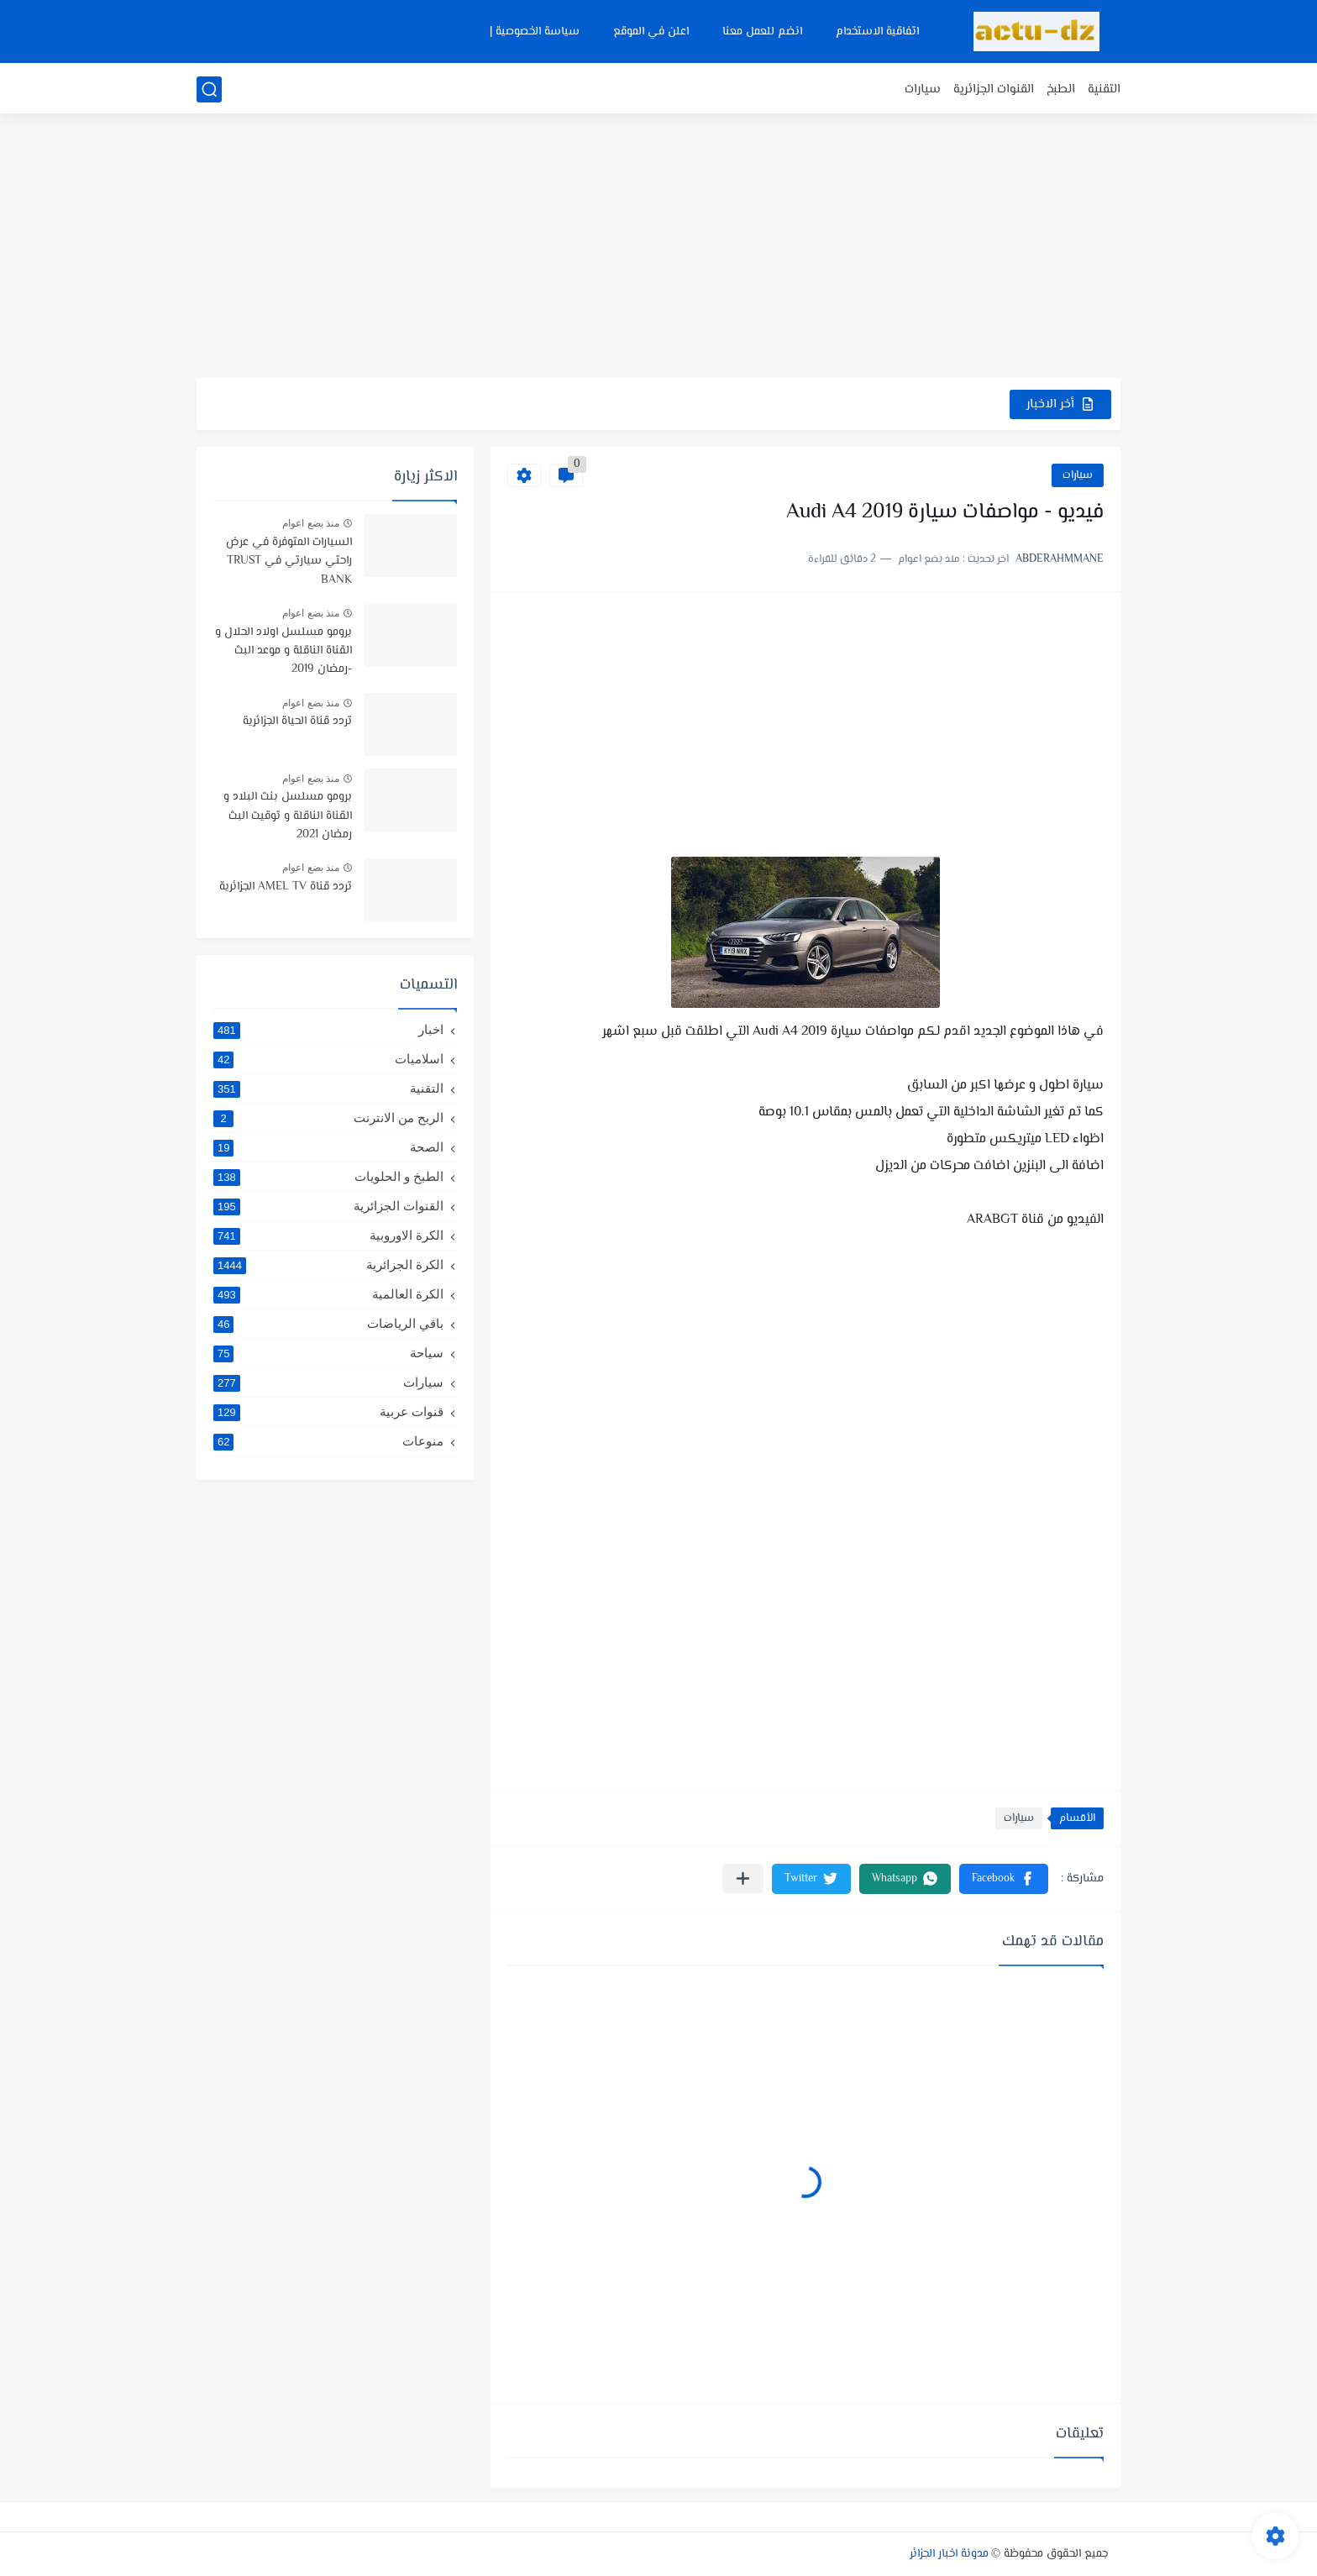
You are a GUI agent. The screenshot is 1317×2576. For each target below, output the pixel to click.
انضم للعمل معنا (762, 32)
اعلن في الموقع (651, 32)
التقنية (1104, 89)
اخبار (328, 1029)
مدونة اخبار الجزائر (949, 2554)
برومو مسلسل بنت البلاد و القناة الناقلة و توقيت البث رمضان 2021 (287, 816)
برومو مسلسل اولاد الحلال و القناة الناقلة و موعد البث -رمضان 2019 (283, 651)
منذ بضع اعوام (310, 523)
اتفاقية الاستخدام (877, 32)
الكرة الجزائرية (328, 1264)
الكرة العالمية (328, 1294)
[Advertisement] (658, 247)
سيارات (923, 89)
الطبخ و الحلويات (328, 1176)
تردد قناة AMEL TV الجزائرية (285, 887)
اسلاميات (328, 1059)
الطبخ (1061, 89)
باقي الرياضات (328, 1323)
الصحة (328, 1147)
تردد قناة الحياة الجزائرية (297, 721)
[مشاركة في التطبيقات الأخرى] (742, 1878)
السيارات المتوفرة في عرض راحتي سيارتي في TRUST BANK (289, 561)
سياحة (328, 1353)
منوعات (328, 1441)
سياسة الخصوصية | (535, 32)
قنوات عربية (328, 1411)
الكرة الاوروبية (328, 1235)
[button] (1003, 1879)
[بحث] (209, 89)
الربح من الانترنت (328, 1117)
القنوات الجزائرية (993, 89)
